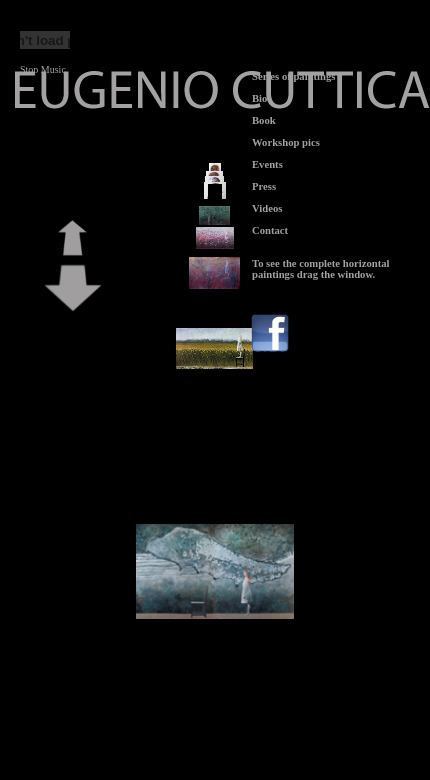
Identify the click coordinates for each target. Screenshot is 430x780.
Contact (270, 230)
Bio (259, 98)
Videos (267, 208)
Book (264, 120)
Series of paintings (293, 76)
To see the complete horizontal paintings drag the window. (321, 269)
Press (264, 186)
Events (267, 164)
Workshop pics (286, 142)
